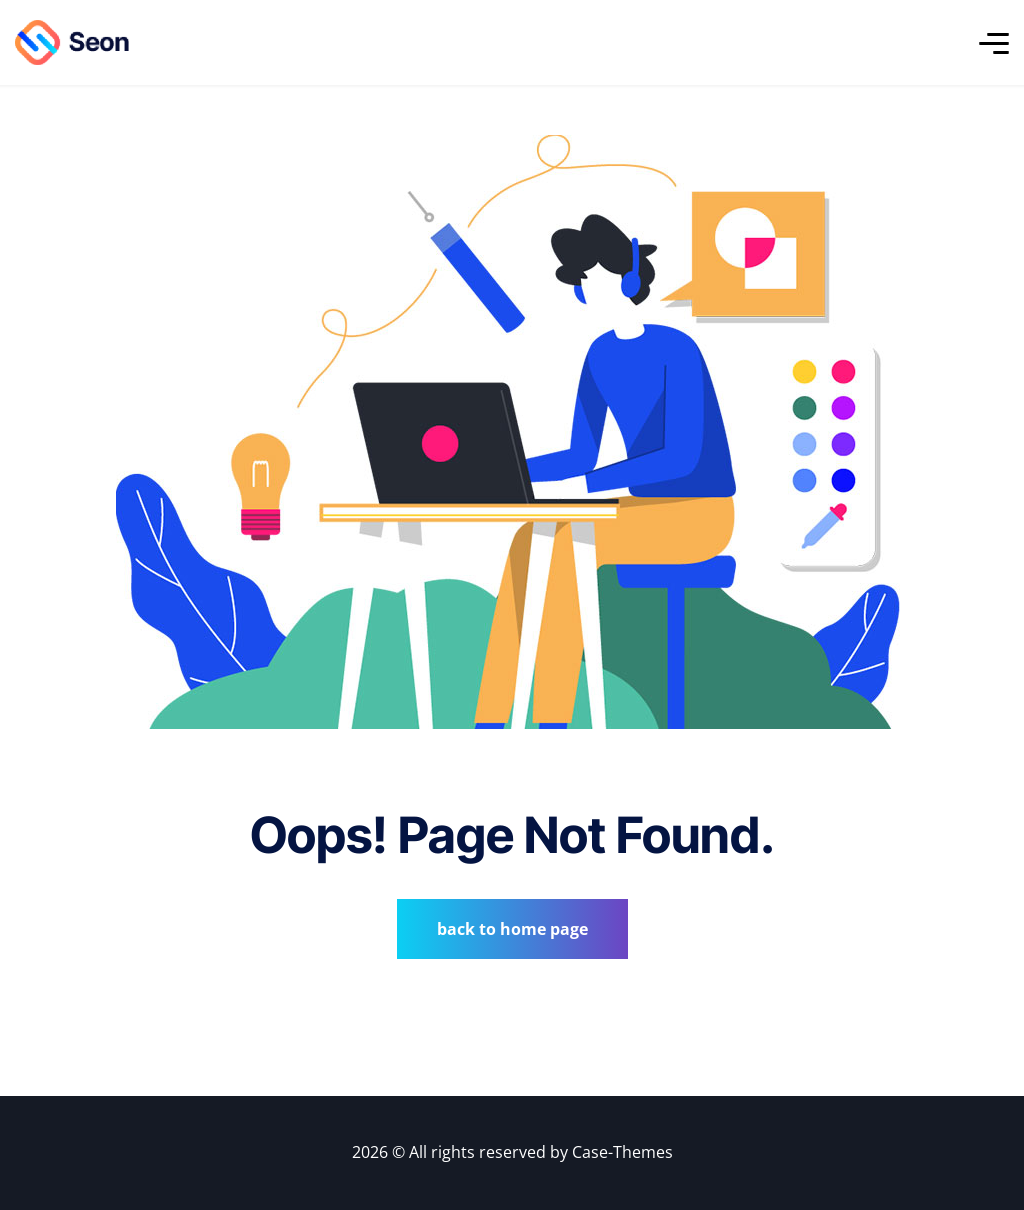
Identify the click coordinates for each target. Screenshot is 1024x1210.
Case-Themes (622, 1152)
